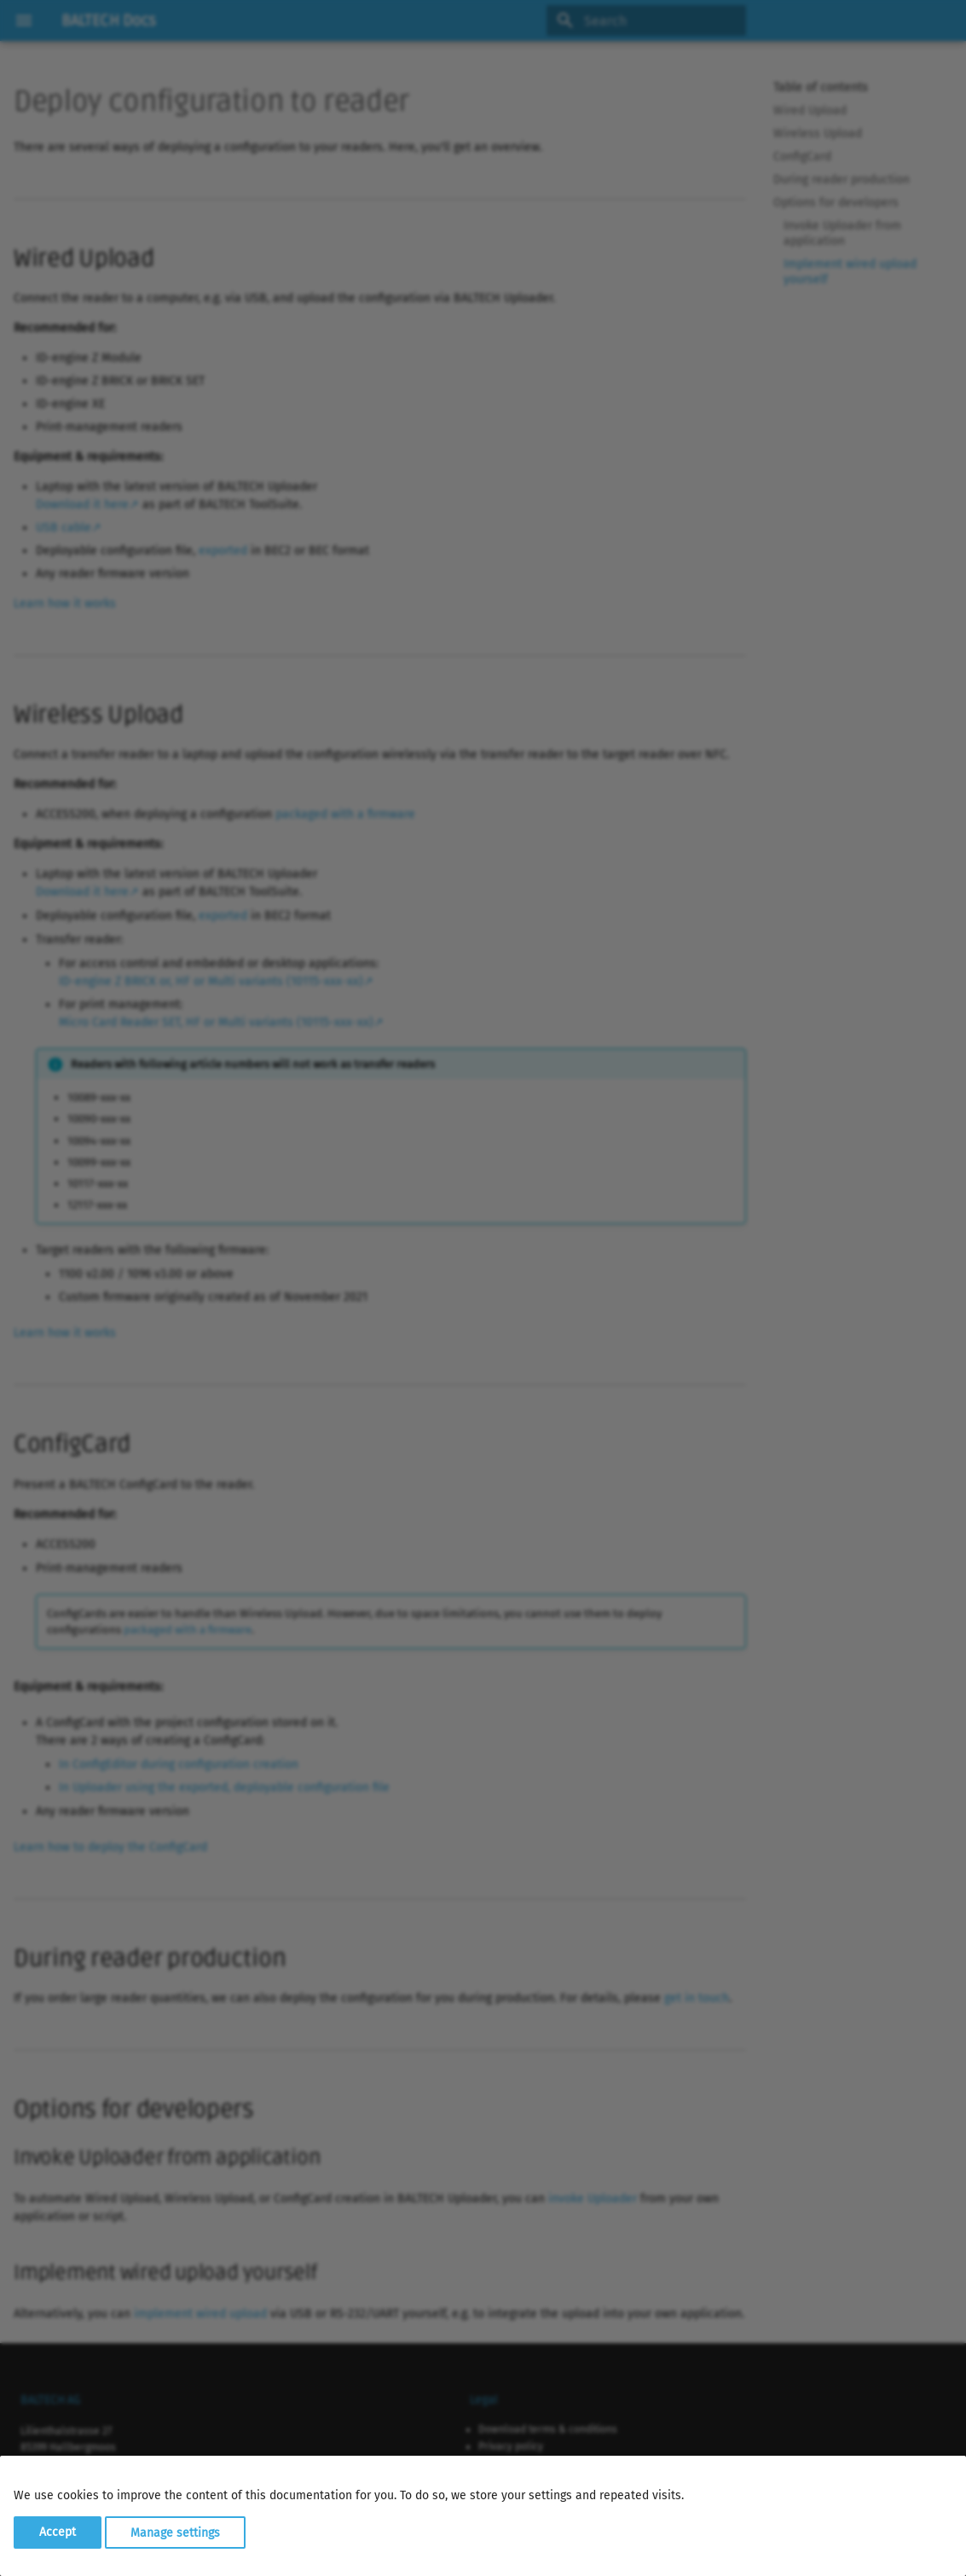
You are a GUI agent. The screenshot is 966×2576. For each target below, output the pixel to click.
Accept (57, 2532)
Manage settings (175, 2532)
